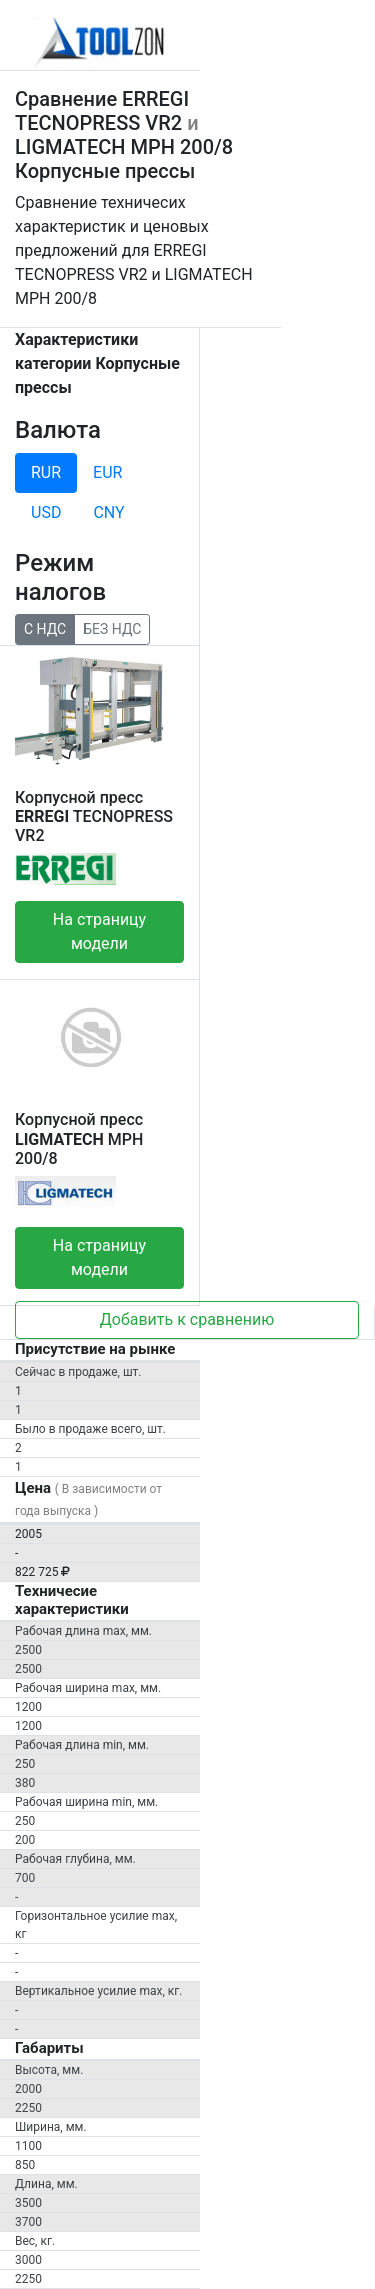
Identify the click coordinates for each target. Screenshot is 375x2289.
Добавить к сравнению (187, 1319)
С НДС (45, 628)
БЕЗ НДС (112, 628)
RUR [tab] (46, 472)
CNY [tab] (108, 512)
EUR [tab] (107, 472)
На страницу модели (99, 931)
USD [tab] (46, 512)
